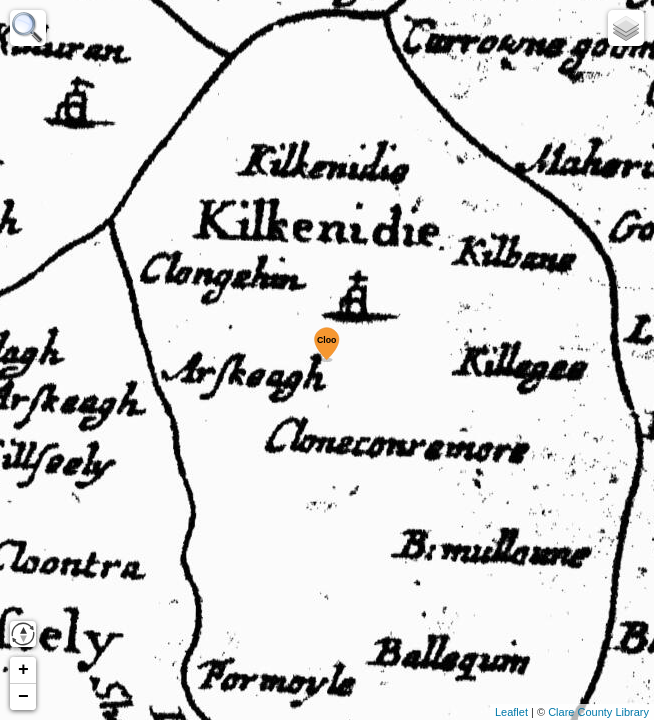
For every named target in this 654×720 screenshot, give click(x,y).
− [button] (23, 697)
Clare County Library (598, 712)
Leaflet (511, 712)
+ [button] (23, 670)
